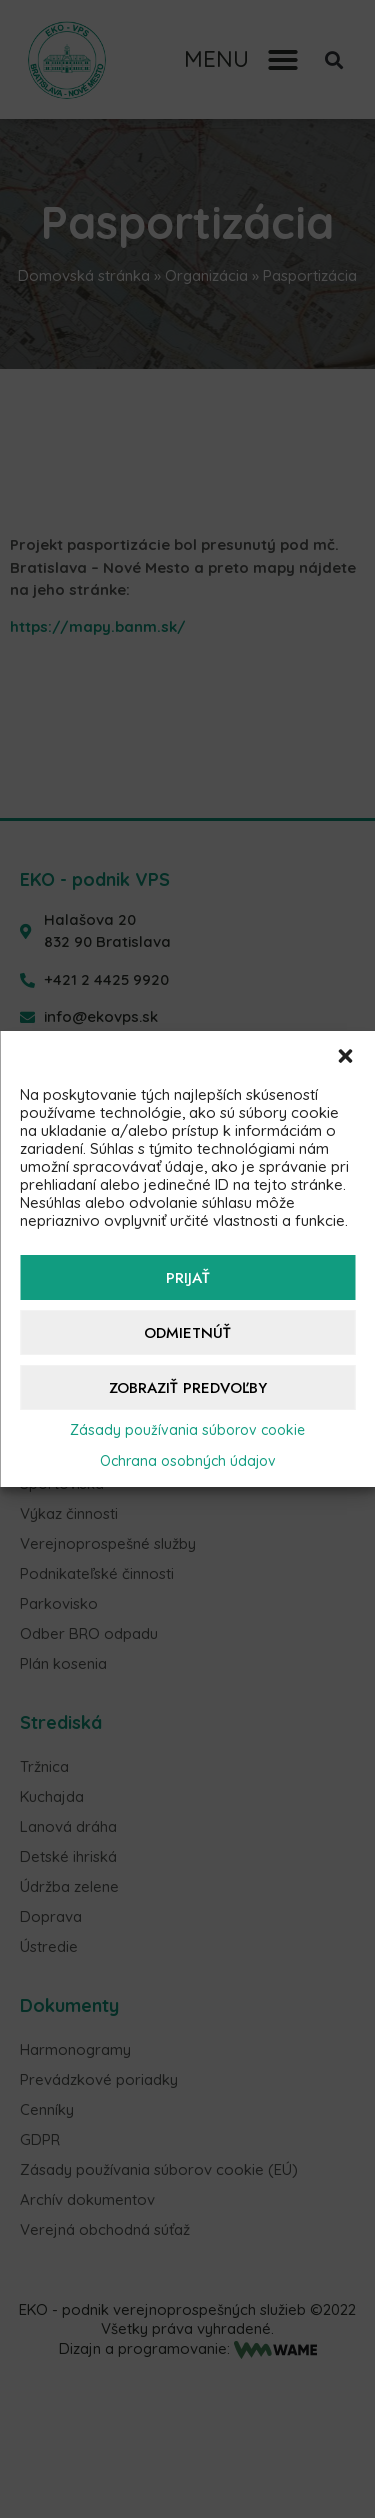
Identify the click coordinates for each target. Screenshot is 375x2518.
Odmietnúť (187, 1333)
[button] (345, 1056)
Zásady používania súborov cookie (187, 1430)
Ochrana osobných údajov (188, 1461)
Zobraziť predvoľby (188, 1388)
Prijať (188, 1278)
